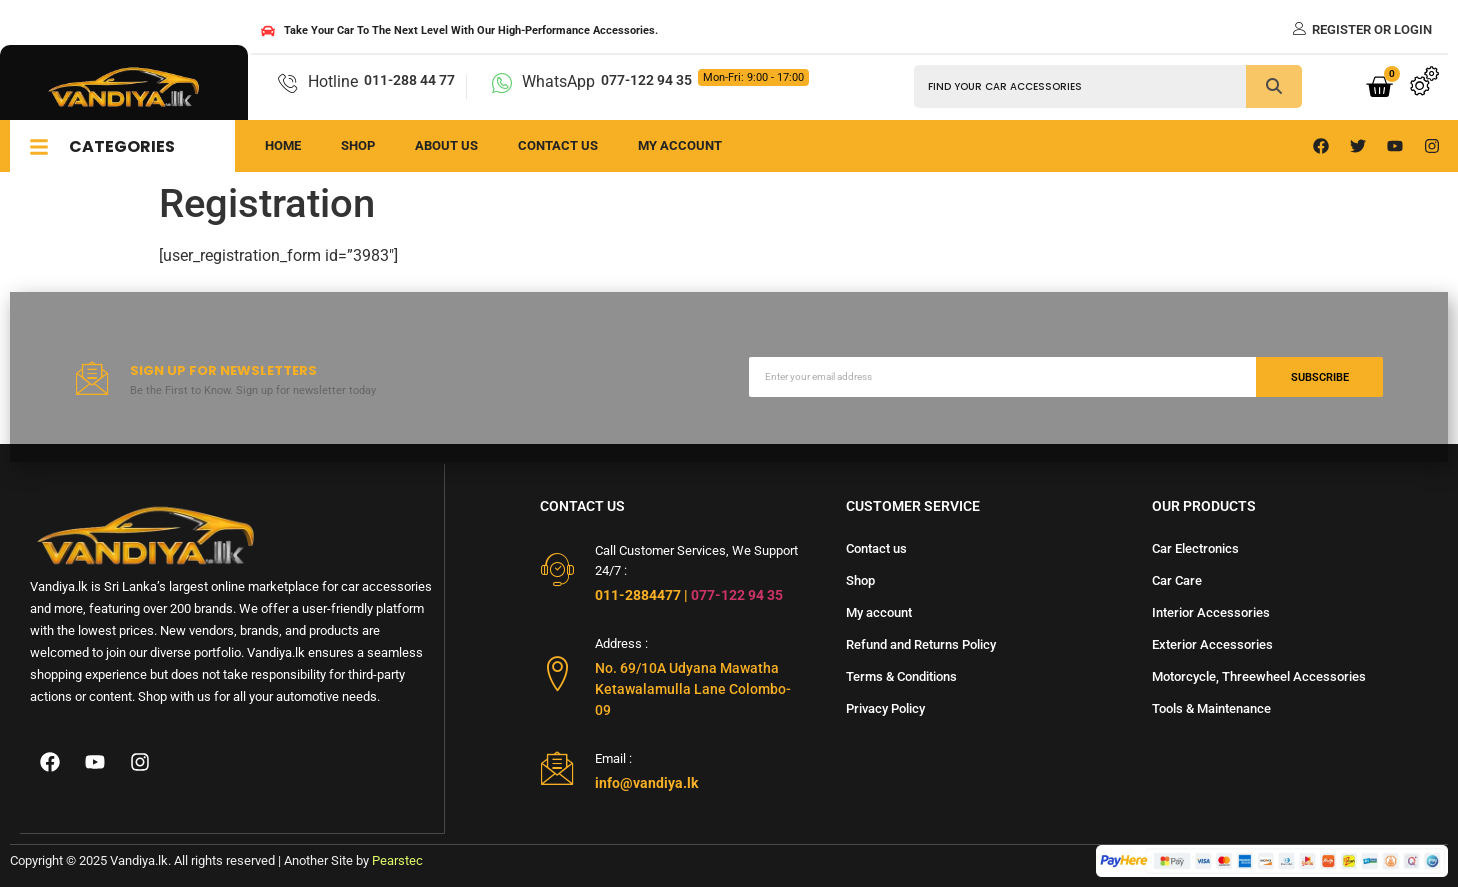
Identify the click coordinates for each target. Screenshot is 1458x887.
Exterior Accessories (1212, 644)
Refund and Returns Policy (921, 644)
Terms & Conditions (901, 676)
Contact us (558, 145)
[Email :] (557, 767)
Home (283, 145)
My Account (680, 145)
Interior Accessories (1211, 612)
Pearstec (397, 860)
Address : (621, 643)
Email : (613, 758)
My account (879, 612)
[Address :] (557, 673)
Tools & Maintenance (1211, 708)
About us (446, 145)
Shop (358, 145)
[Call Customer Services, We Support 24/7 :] (557, 569)
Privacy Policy (885, 708)
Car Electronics (1195, 548)
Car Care (1177, 580)
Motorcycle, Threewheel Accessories (1259, 676)
